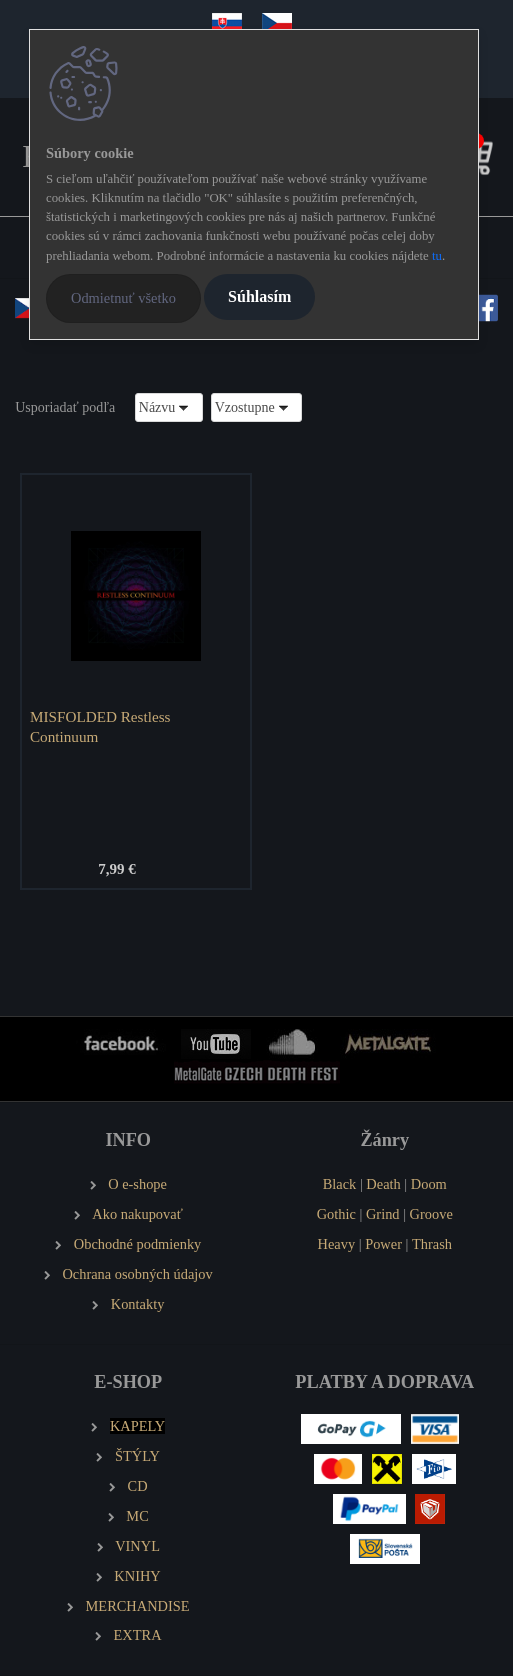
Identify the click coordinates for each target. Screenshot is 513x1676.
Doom (429, 1184)
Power (383, 1244)
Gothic (336, 1214)
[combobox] (169, 407)
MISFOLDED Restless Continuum (100, 726)
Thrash (432, 1244)
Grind (383, 1214)
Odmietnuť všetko (123, 298)
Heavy (337, 1244)
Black (340, 1184)
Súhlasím (259, 296)
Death (383, 1184)
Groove (431, 1214)
